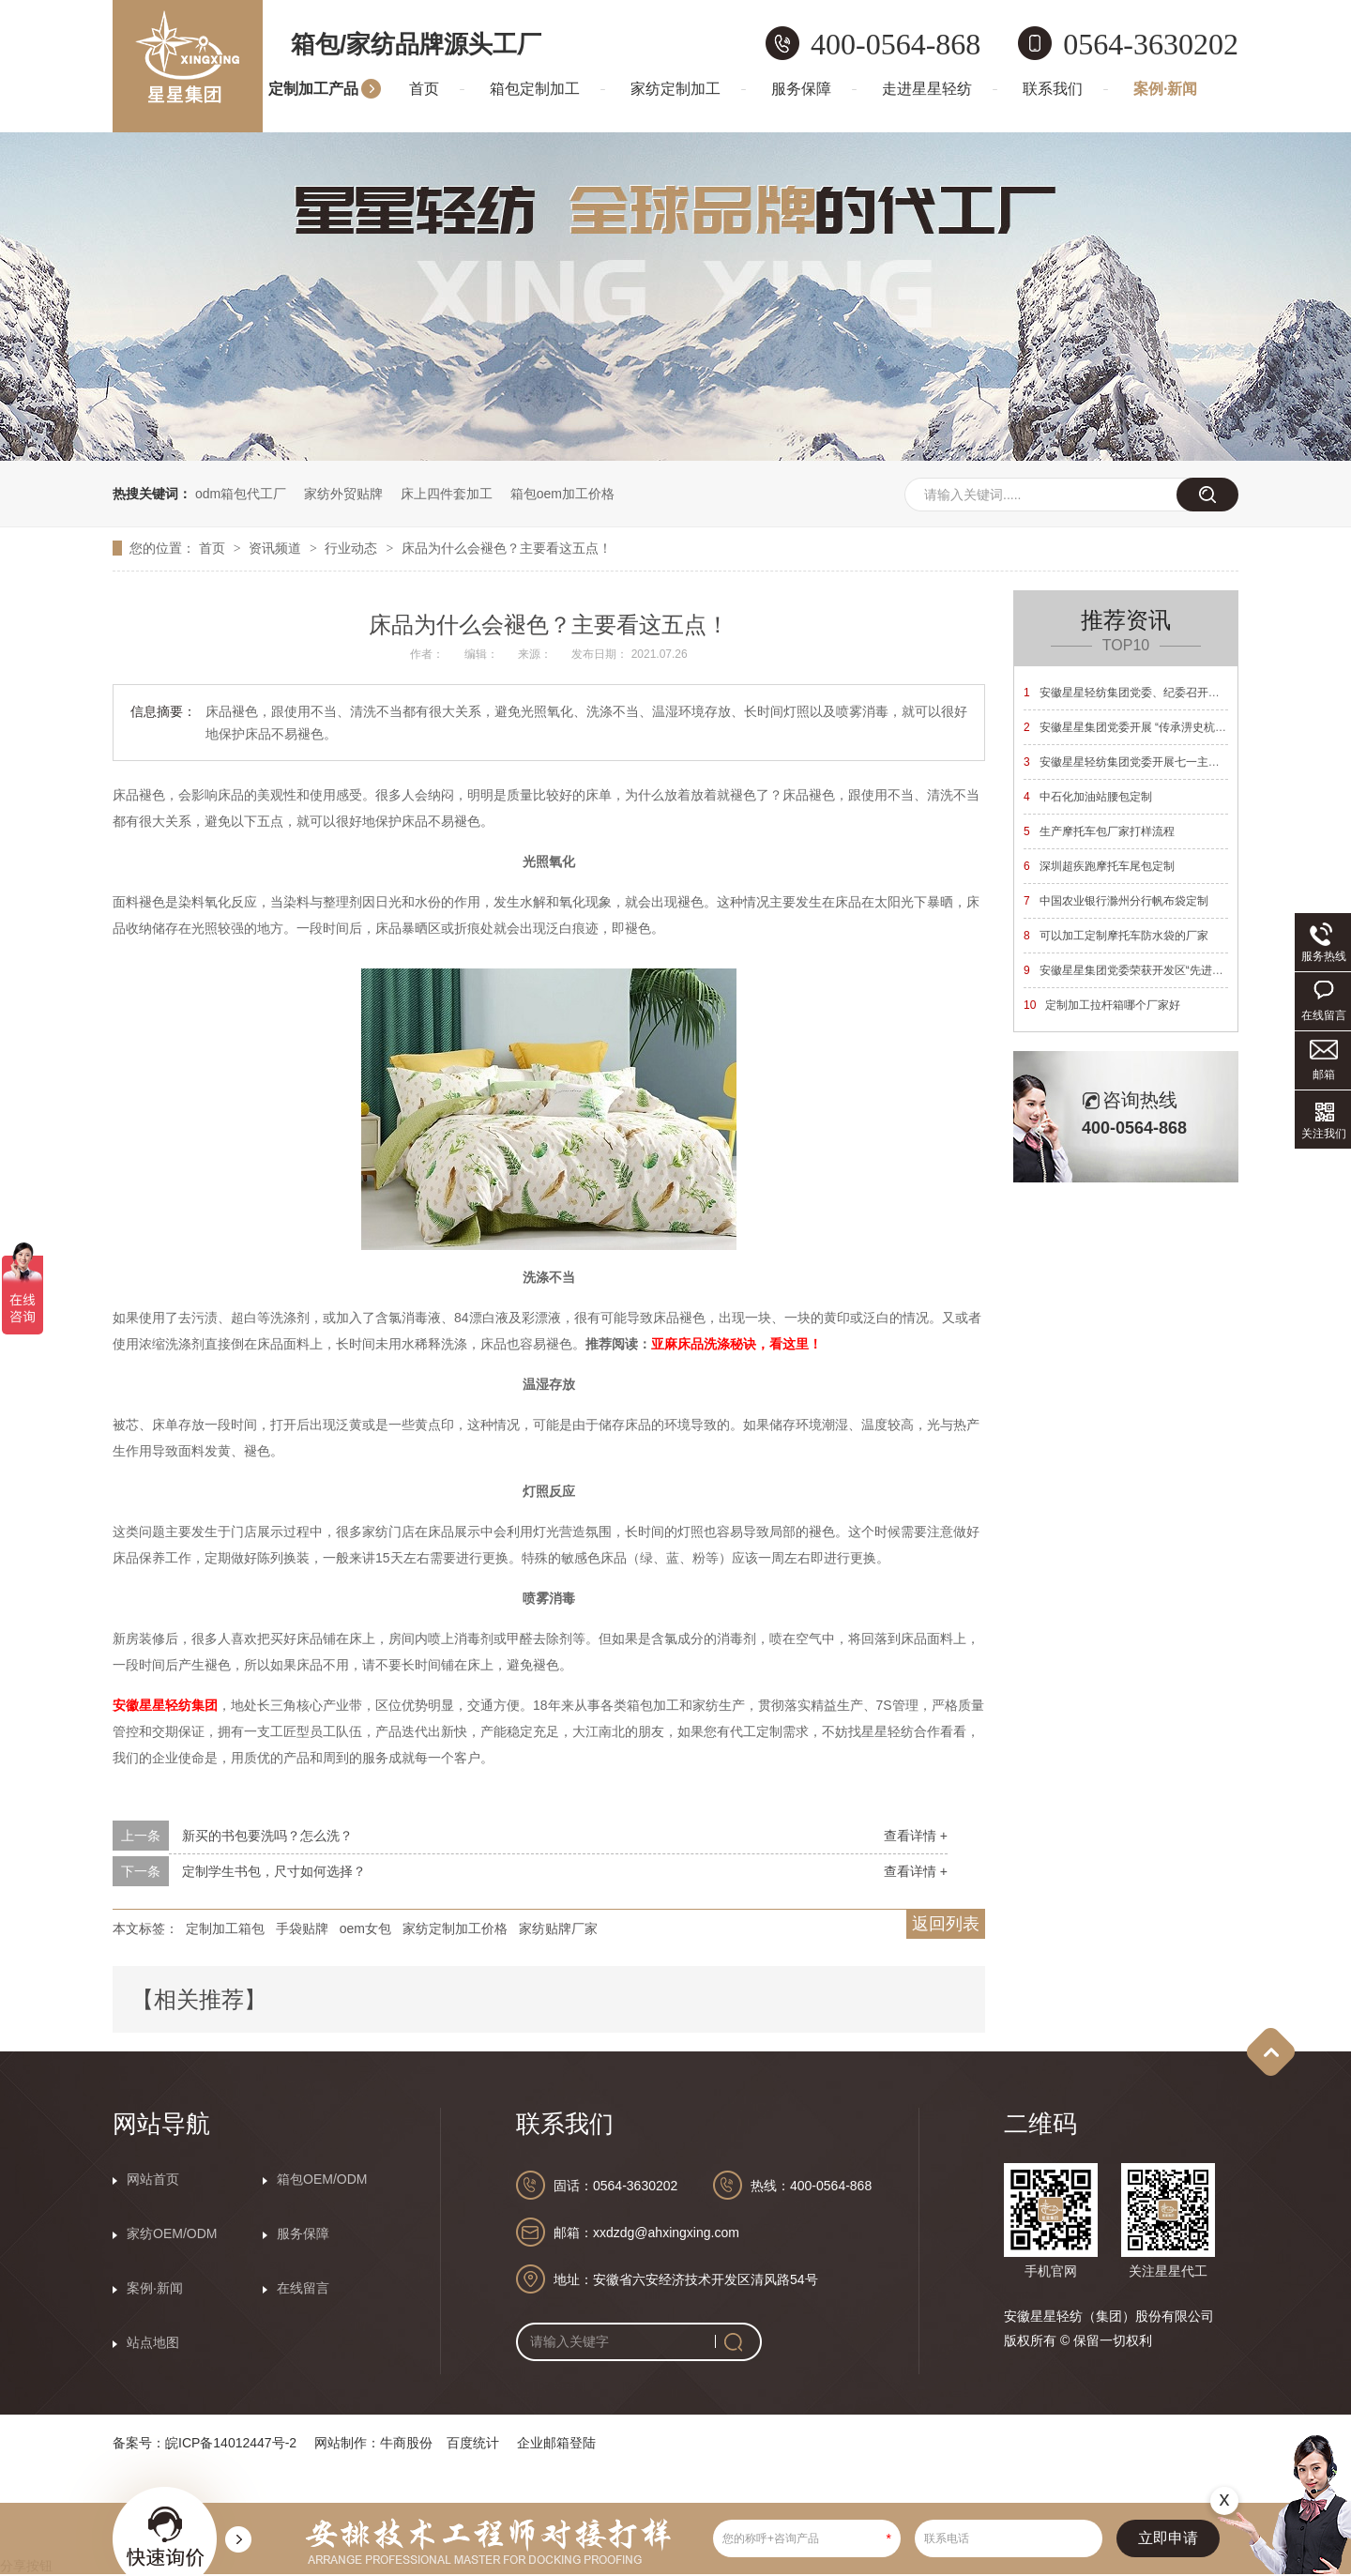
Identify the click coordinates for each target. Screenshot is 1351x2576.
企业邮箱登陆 (556, 2442)
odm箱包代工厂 (240, 493)
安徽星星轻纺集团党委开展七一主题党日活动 (1144, 762)
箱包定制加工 (535, 89)
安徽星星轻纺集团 (165, 1705)
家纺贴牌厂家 (558, 1928)
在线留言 (303, 2287)
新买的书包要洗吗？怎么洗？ (267, 1835)
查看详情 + (916, 1835)
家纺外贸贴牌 (343, 493)
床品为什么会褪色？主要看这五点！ (507, 548)
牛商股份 (406, 2442)
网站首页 (153, 2179)
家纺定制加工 (675, 89)
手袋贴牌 (302, 1928)
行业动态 (353, 548)
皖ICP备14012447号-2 (230, 2442)
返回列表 (945, 1923)
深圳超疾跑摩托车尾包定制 (1099, 866)
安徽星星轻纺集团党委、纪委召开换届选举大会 (1150, 692)
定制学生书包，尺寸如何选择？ (274, 1871)
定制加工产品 (313, 89)
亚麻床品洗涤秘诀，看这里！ (736, 1343)
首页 (424, 89)
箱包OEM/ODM (322, 2179)
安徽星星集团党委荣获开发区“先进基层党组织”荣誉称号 (1170, 970)
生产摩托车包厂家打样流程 (1099, 831)
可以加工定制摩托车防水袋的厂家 (1116, 935)
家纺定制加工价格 (455, 1928)
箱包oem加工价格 (562, 493)
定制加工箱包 (225, 1928)
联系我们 (1053, 89)
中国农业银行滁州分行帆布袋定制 (1116, 900)
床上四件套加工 (447, 493)
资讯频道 (277, 548)
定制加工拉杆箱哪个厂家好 (1102, 1005)
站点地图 (153, 2342)
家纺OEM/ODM (172, 2233)
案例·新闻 (1165, 89)
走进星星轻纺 (927, 89)
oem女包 (365, 1928)
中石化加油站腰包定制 (1088, 796)
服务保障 (801, 89)
